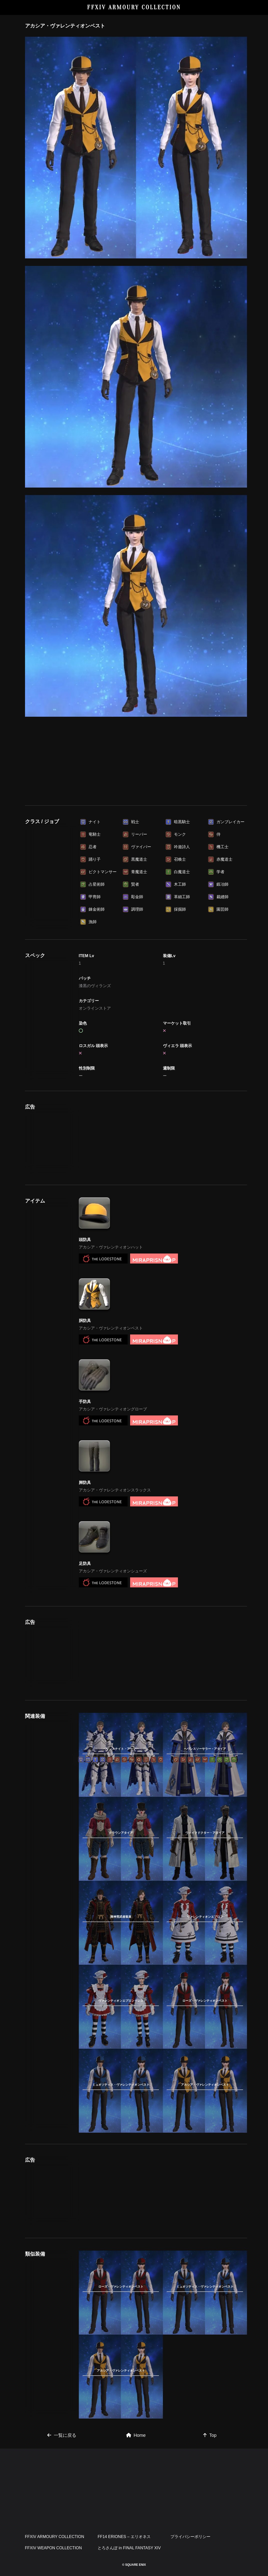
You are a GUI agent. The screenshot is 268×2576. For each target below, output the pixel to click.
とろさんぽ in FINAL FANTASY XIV (129, 2548)
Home (136, 2435)
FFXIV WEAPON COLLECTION (53, 2548)
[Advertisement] (136, 759)
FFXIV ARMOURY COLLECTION (134, 7)
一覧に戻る (61, 2435)
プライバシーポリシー (190, 2537)
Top (209, 2435)
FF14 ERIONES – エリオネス (124, 2537)
